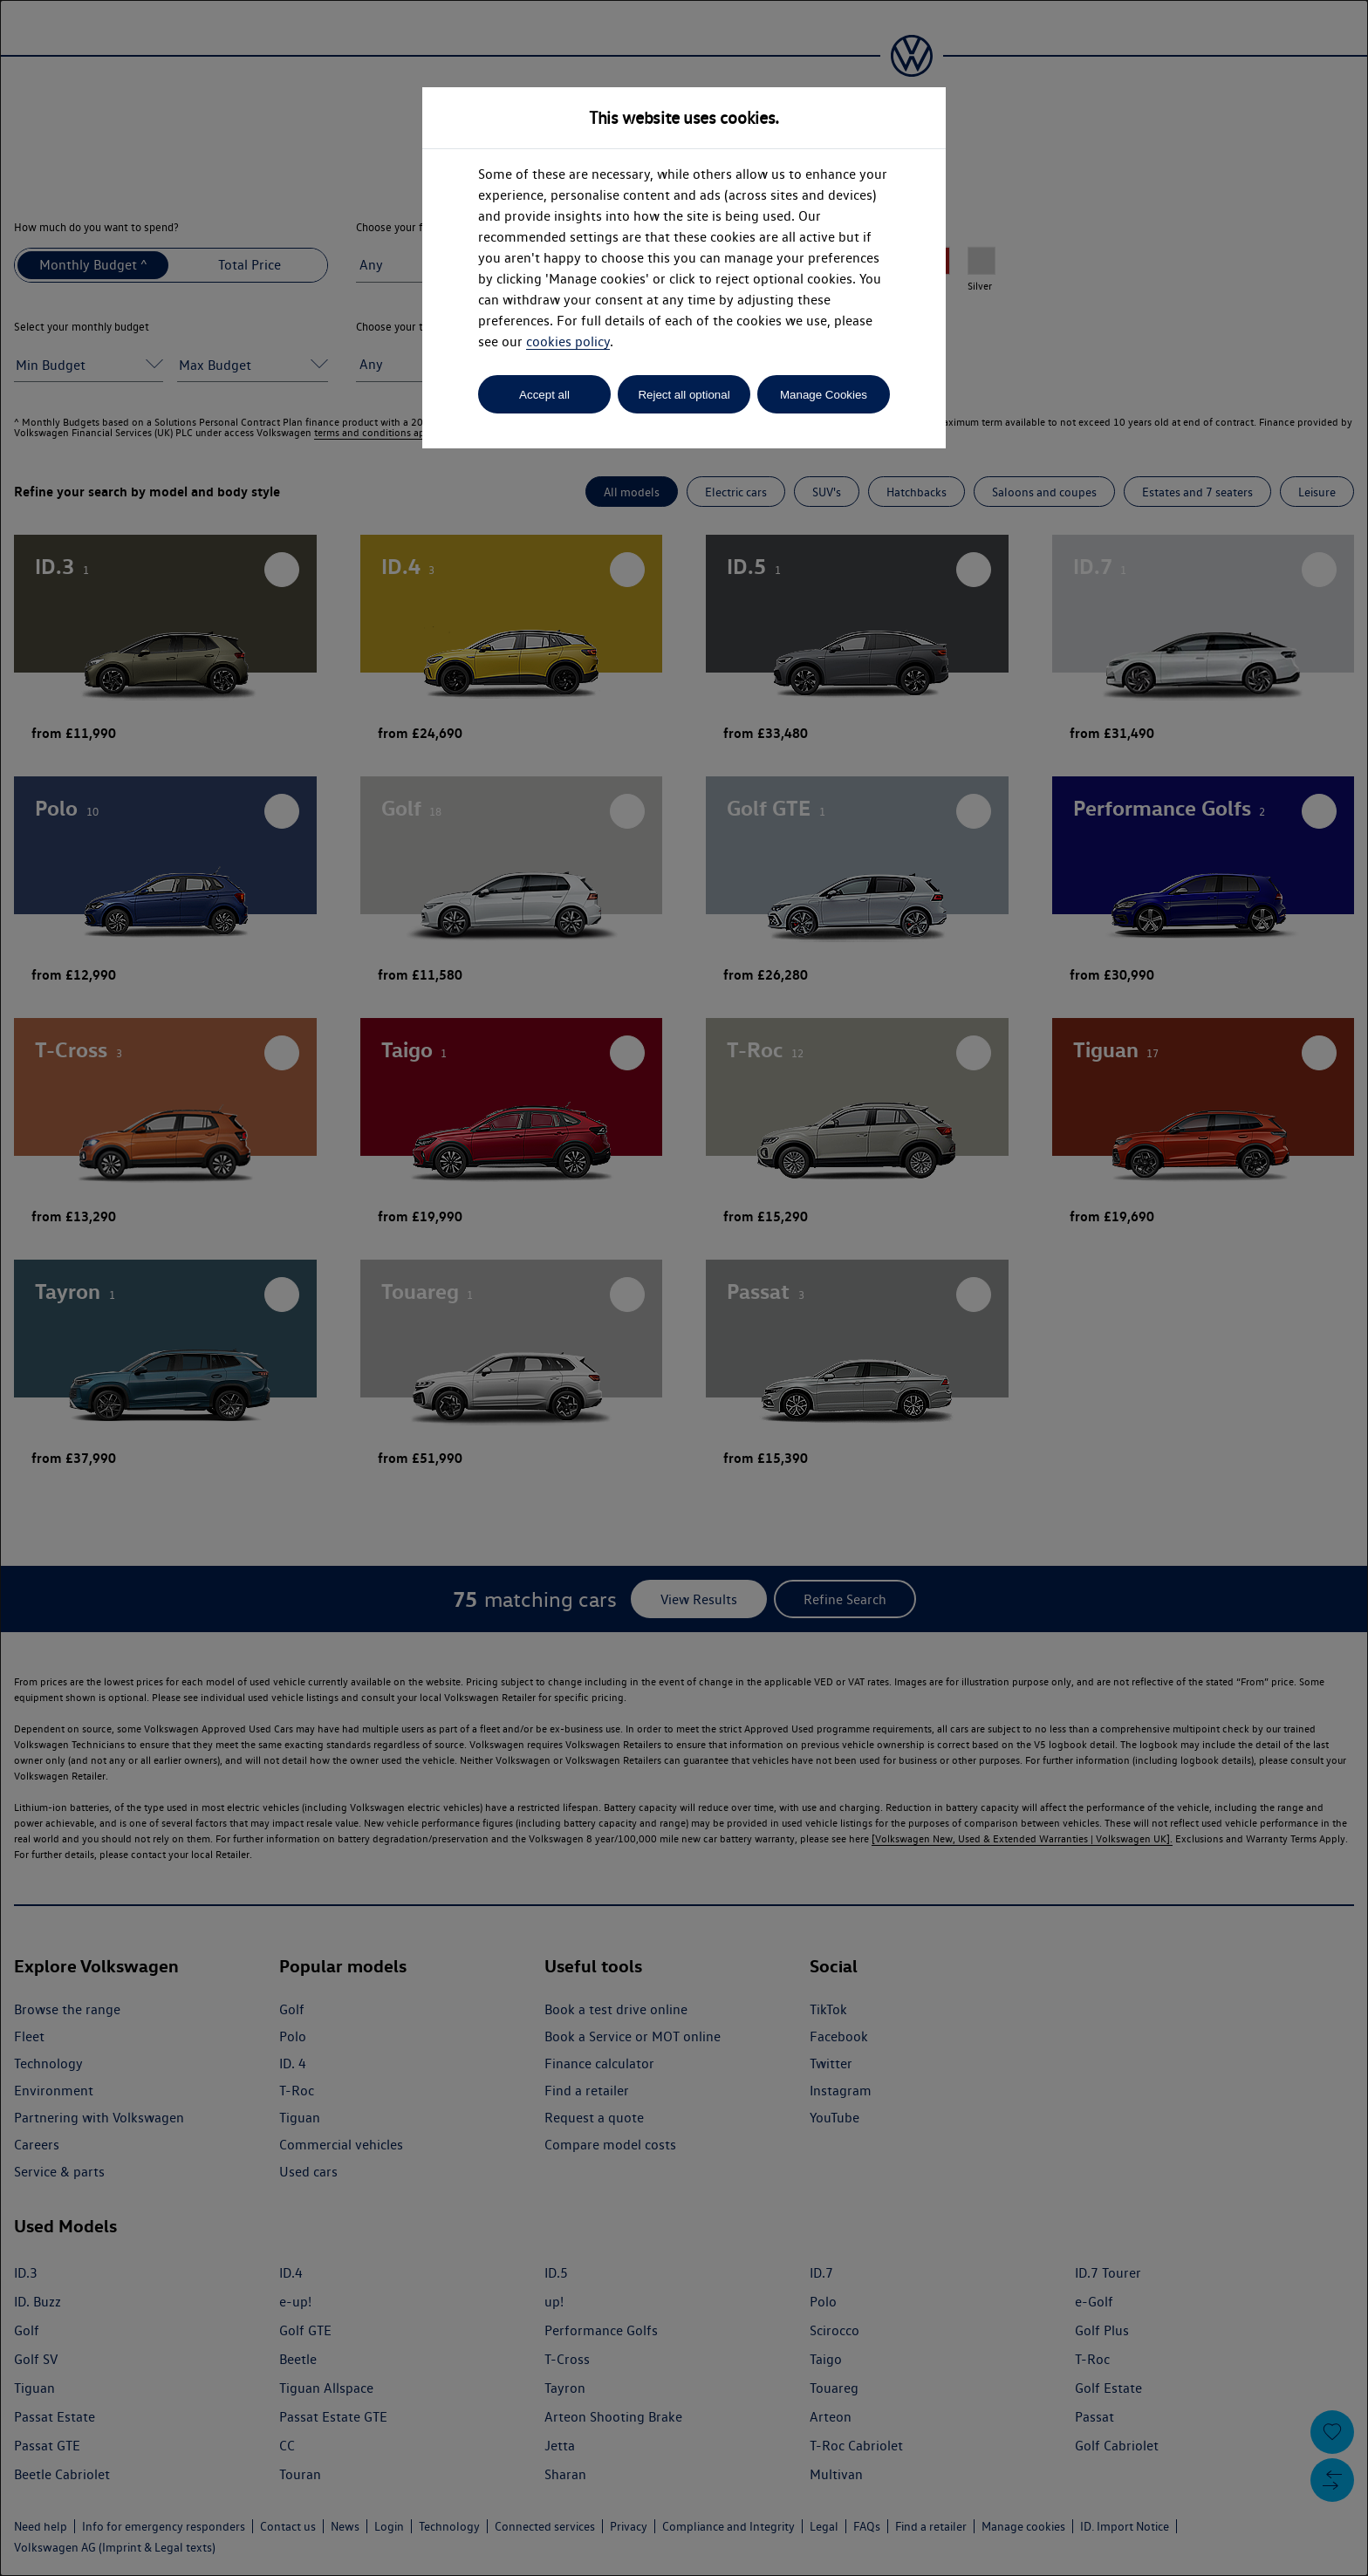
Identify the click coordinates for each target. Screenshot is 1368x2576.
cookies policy (568, 341)
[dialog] (684, 1288)
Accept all (544, 394)
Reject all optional (683, 394)
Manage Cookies (823, 394)
